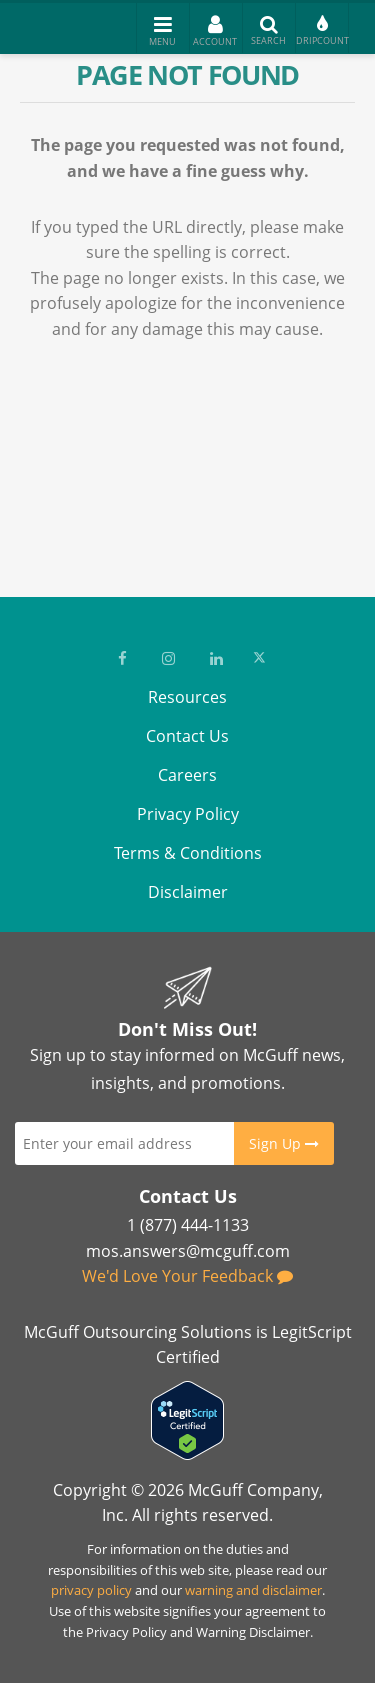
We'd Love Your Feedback (187, 1276)
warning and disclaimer (253, 1590)
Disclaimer (188, 892)
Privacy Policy (188, 814)
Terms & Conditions (188, 853)
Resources (187, 697)
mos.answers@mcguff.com (188, 1251)
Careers (187, 775)
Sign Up (284, 1143)
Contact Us (187, 736)
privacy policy (91, 1590)
